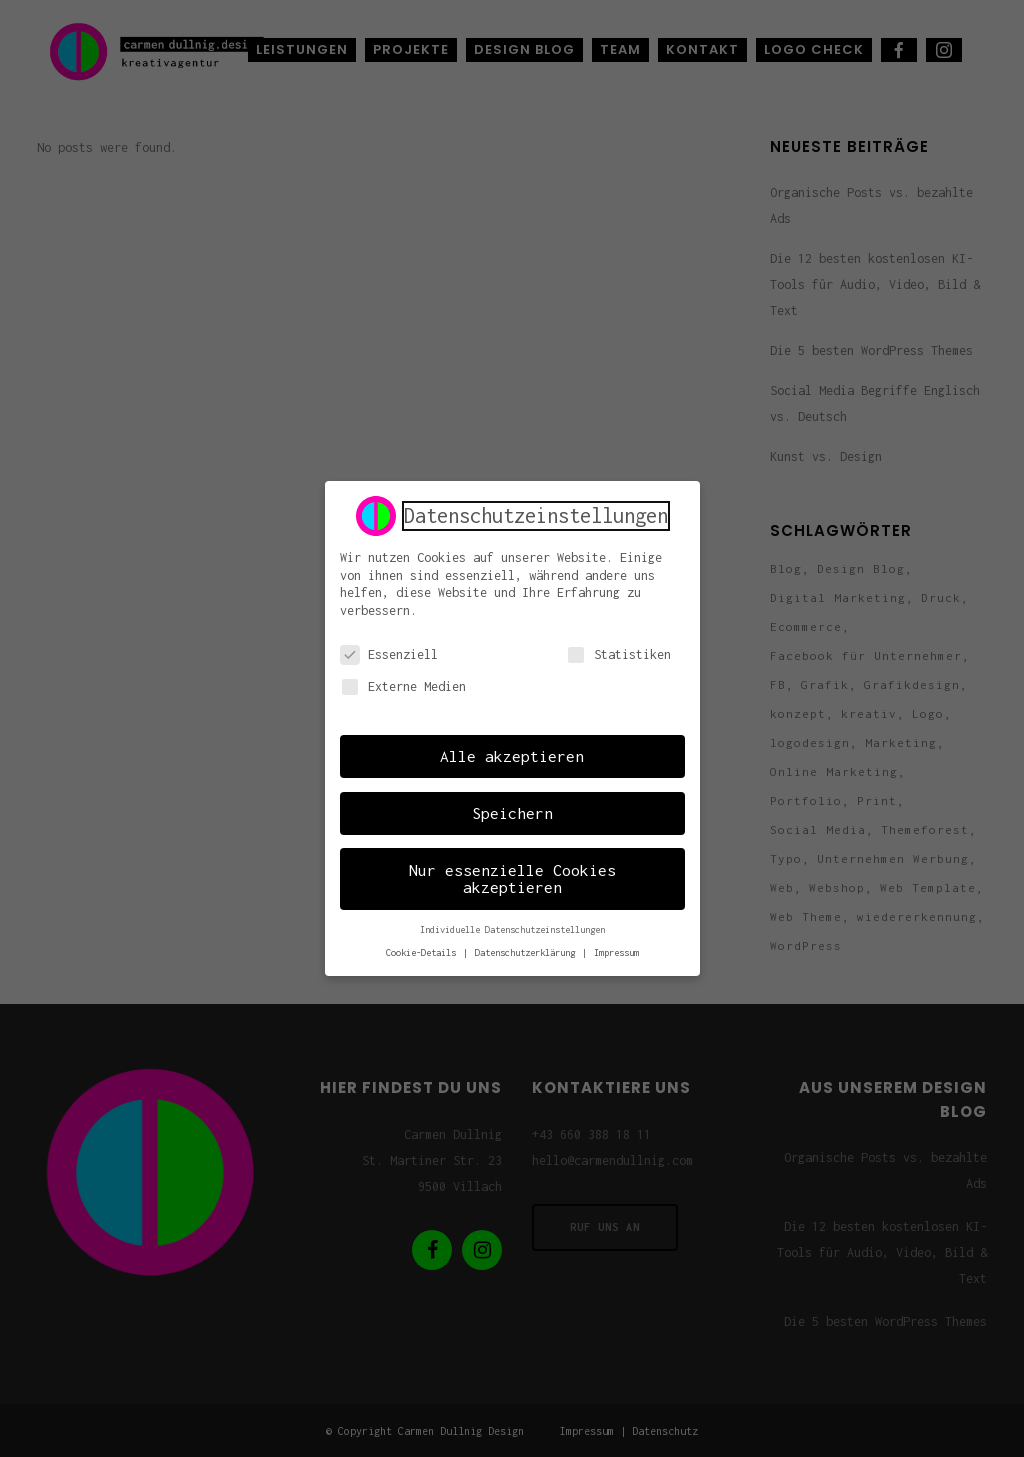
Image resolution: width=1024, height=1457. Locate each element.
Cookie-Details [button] (423, 949)
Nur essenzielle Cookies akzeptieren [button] (512, 876)
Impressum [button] (616, 949)
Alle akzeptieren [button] (512, 753)
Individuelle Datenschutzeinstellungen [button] (512, 926)
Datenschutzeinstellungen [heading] (536, 512)
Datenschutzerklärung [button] (527, 949)
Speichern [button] (512, 810)
